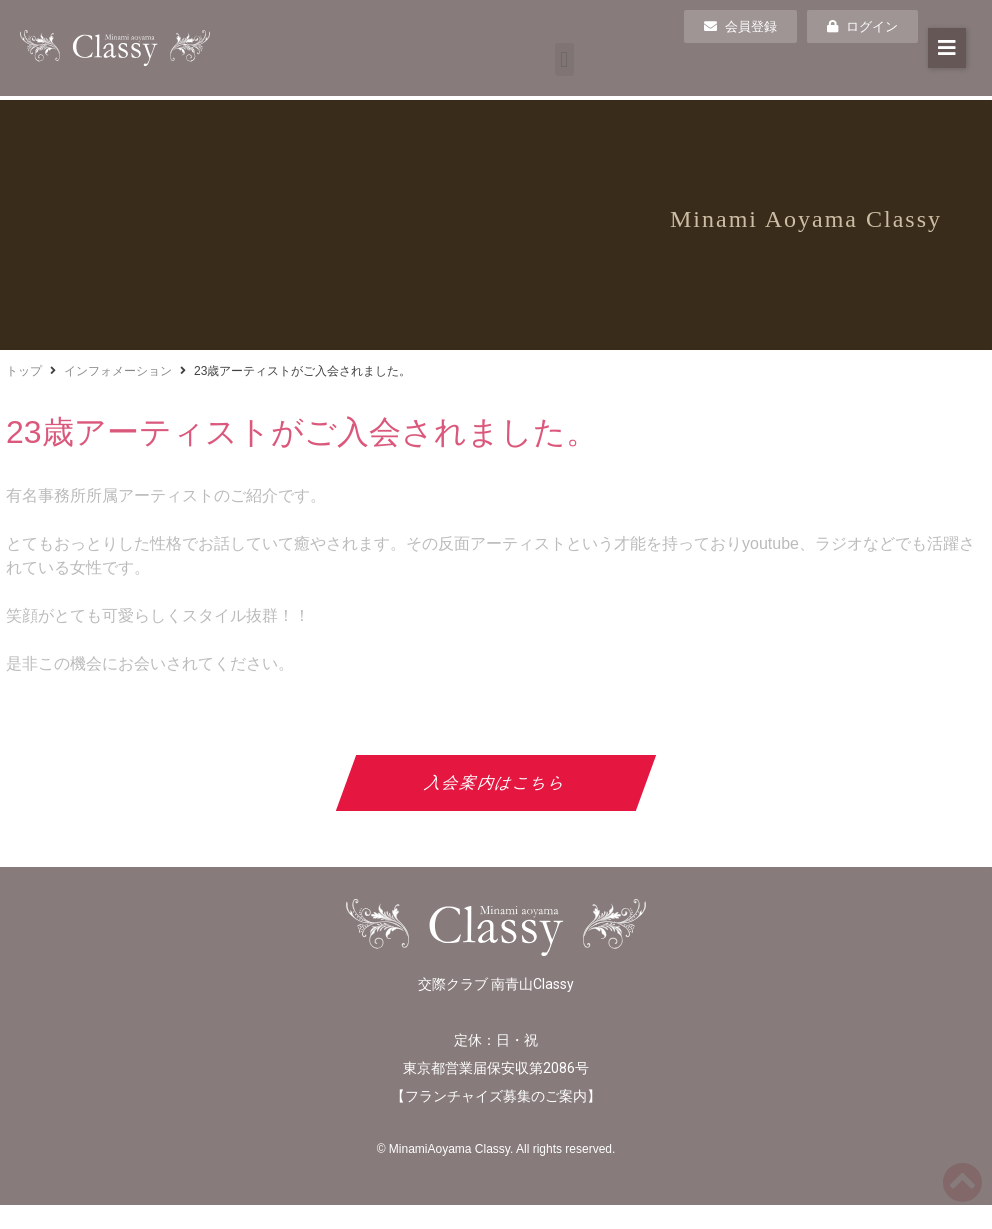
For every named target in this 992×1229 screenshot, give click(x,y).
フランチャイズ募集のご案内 (496, 1096)
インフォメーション (118, 371)
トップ (24, 371)
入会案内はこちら (496, 782)
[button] (564, 59)
